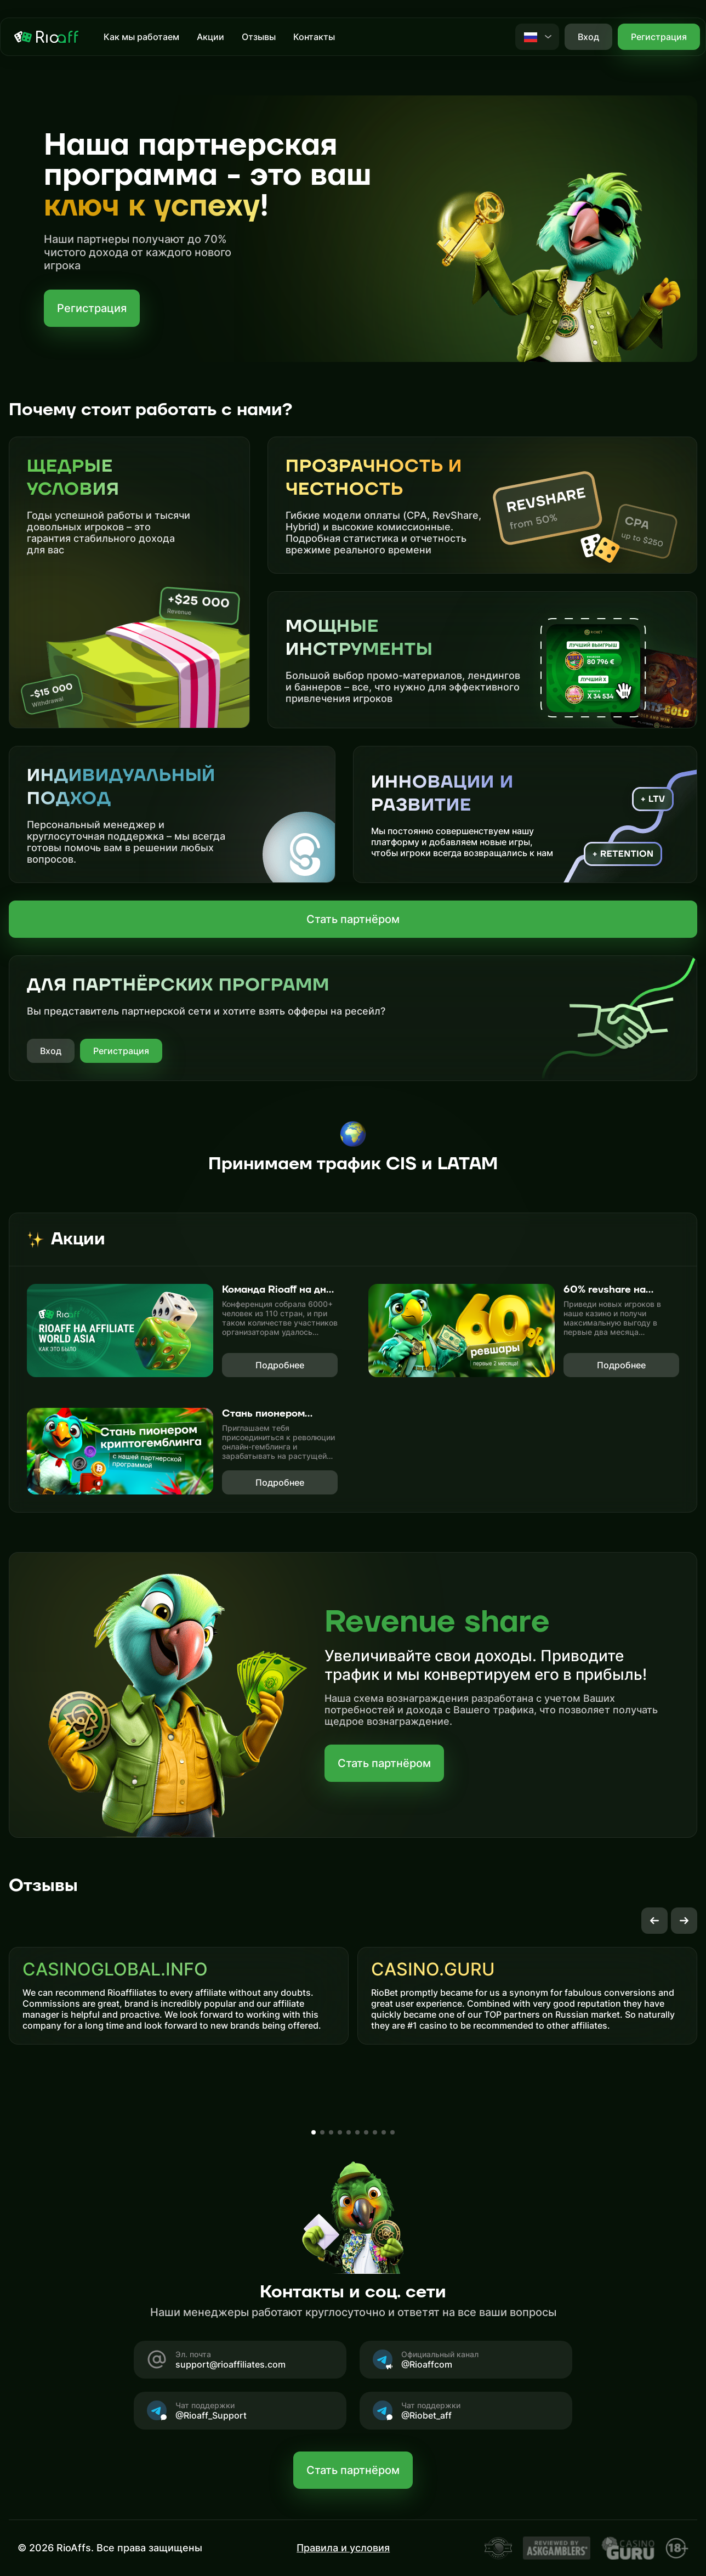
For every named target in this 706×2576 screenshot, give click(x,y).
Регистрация (659, 36)
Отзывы (259, 36)
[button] (654, 1920)
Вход (50, 1050)
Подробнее (279, 1365)
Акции (210, 36)
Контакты (314, 36)
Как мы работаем (141, 36)
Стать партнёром (353, 919)
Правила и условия (343, 2548)
